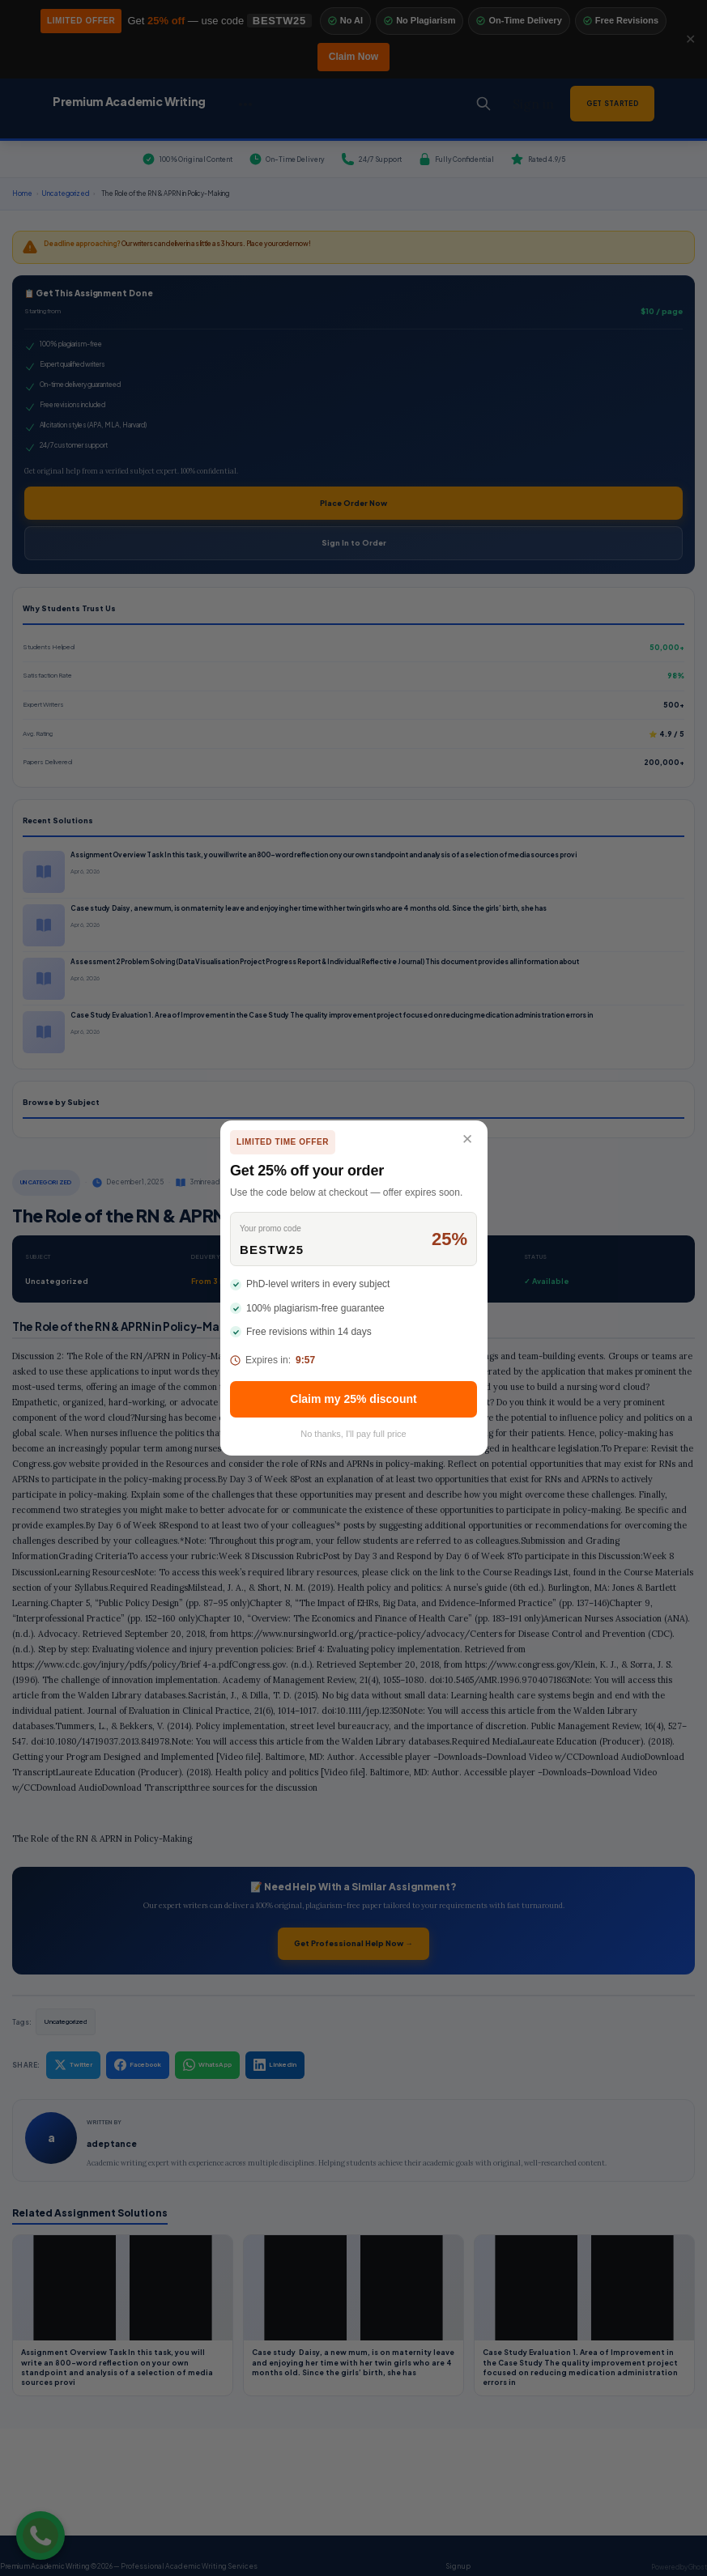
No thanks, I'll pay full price (353, 1434)
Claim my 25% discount (353, 1398)
